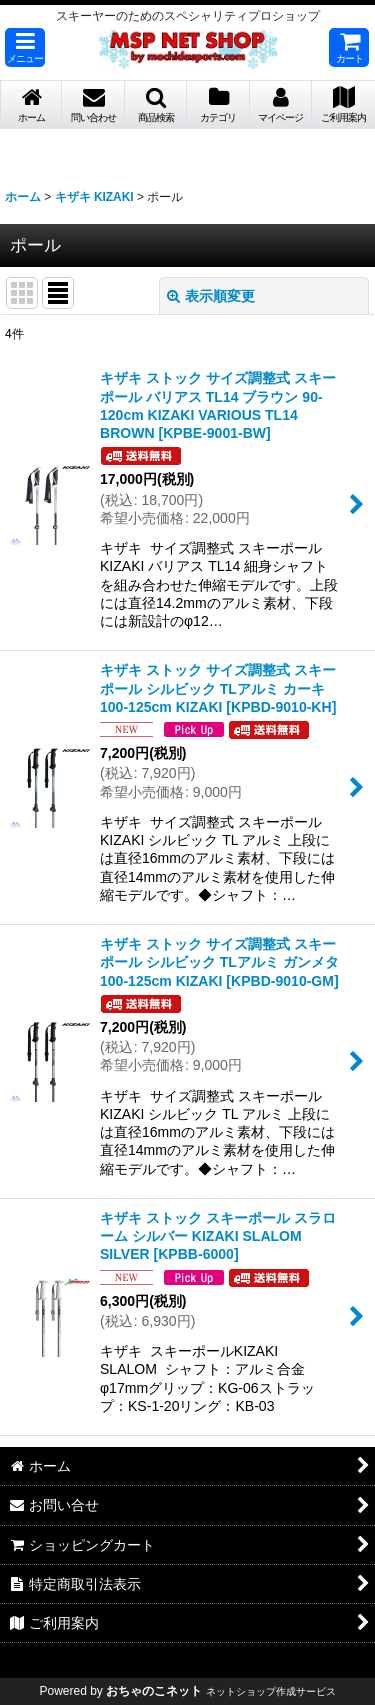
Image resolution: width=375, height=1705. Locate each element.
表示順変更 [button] (211, 296)
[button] (25, 47)
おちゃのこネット (154, 1691)
